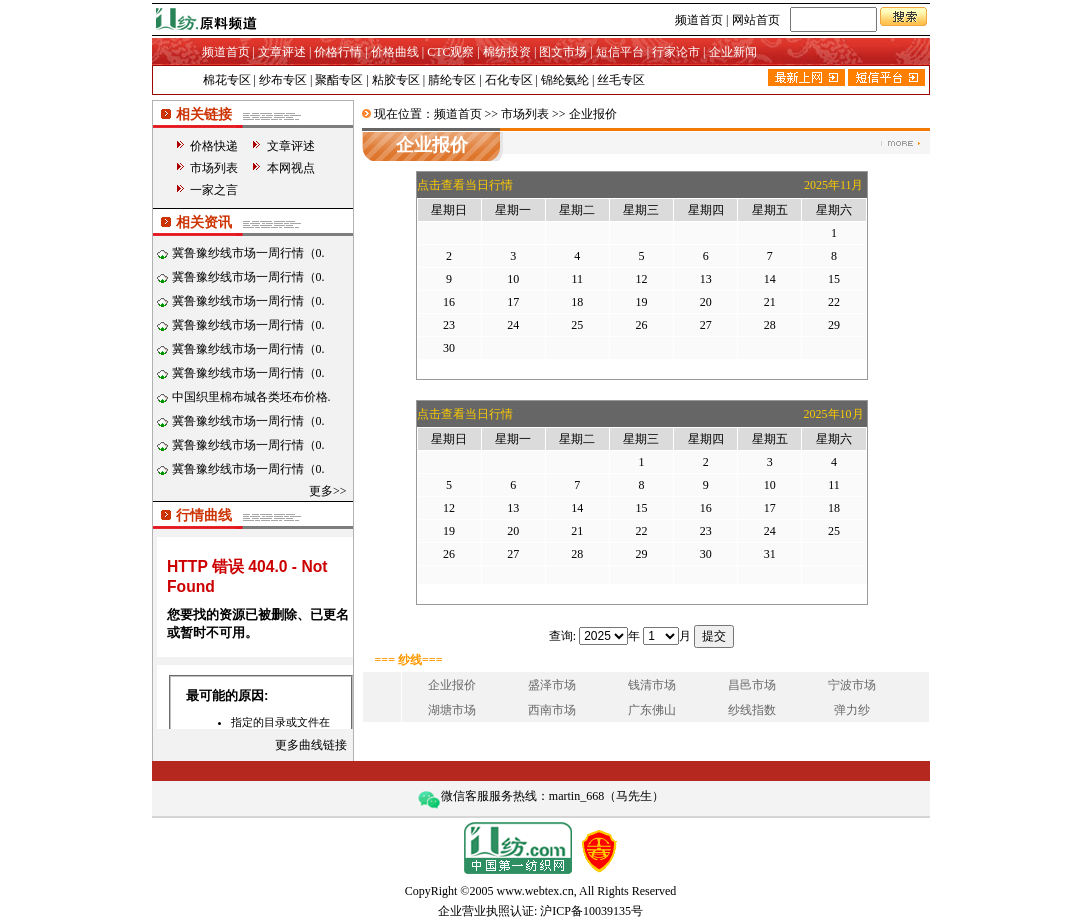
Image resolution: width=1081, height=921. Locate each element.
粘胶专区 (396, 80)
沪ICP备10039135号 (591, 911)
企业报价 (452, 685)
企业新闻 (733, 52)
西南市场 (552, 710)
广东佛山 (652, 710)
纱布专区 (283, 80)
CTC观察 (450, 52)
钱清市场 (652, 685)
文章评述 (282, 52)
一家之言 (214, 190)
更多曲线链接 (311, 745)
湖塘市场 (452, 710)
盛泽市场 (552, 685)
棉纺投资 (507, 52)
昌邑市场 (752, 685)
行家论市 (676, 52)
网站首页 (756, 20)
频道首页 (699, 20)
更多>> (328, 491)
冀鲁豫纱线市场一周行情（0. (248, 253)
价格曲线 (395, 52)
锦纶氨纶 (565, 80)
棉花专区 (227, 80)
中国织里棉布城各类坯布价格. (251, 397)
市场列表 (214, 168)
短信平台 (620, 52)
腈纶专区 (452, 80)
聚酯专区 (339, 80)
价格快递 (214, 146)
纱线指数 (752, 710)
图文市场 (563, 52)
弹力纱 (852, 710)
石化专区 (509, 80)
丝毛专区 (621, 80)
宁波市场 (852, 685)
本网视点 (291, 168)
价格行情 (338, 52)
